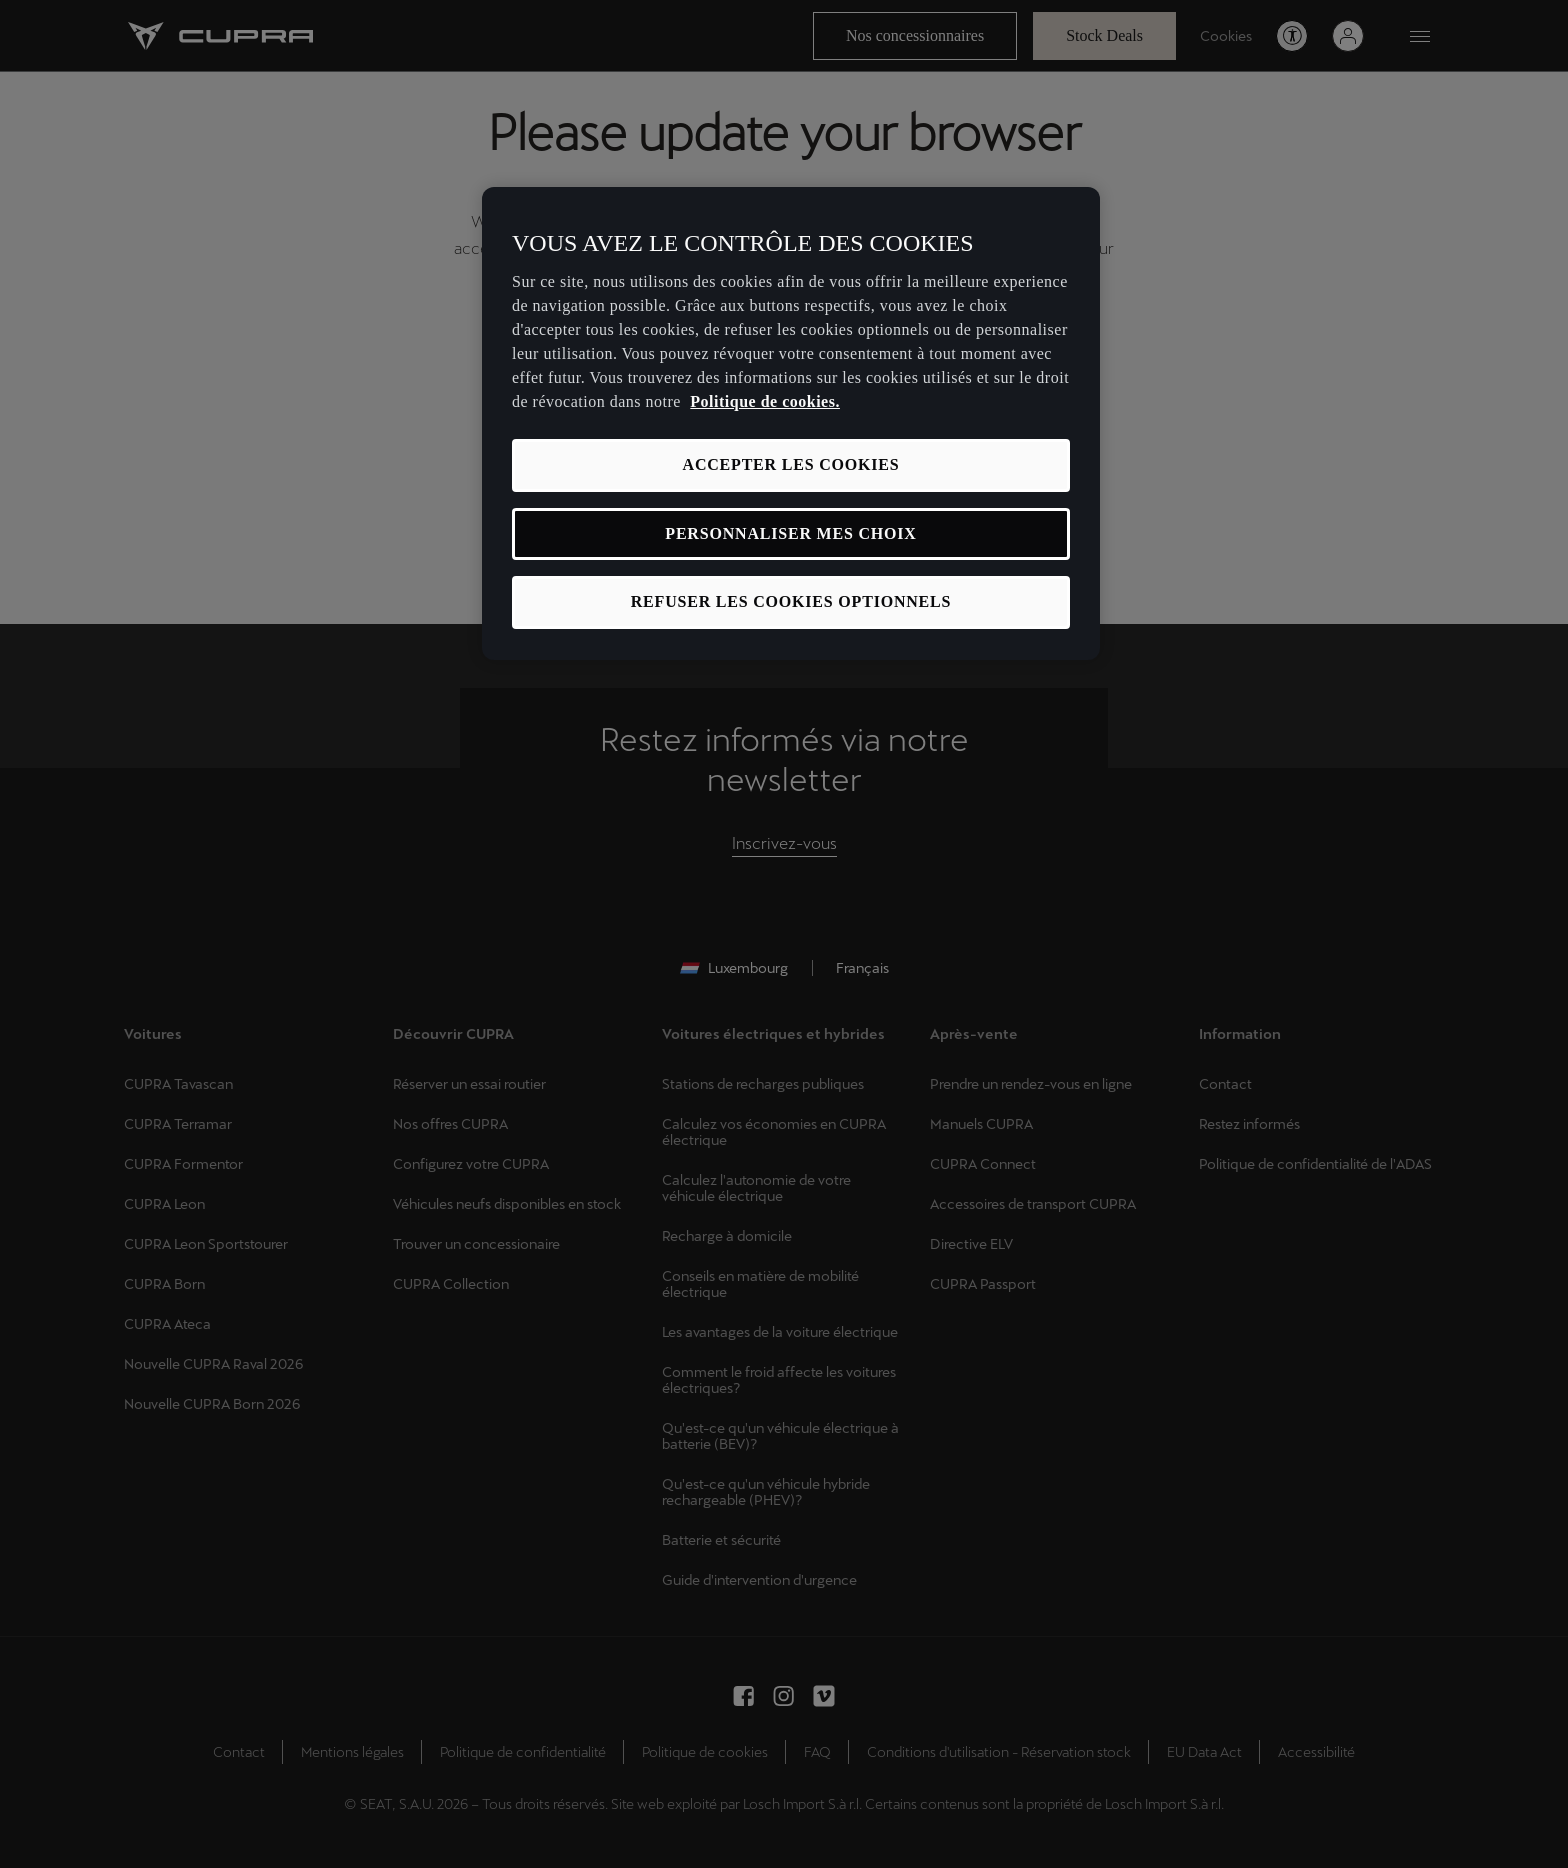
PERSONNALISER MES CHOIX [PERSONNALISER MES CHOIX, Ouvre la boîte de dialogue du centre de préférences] (790, 533)
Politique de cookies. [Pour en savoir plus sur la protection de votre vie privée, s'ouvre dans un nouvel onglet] (765, 401)
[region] (791, 423)
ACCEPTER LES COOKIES (791, 464)
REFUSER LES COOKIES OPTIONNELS (791, 601)
